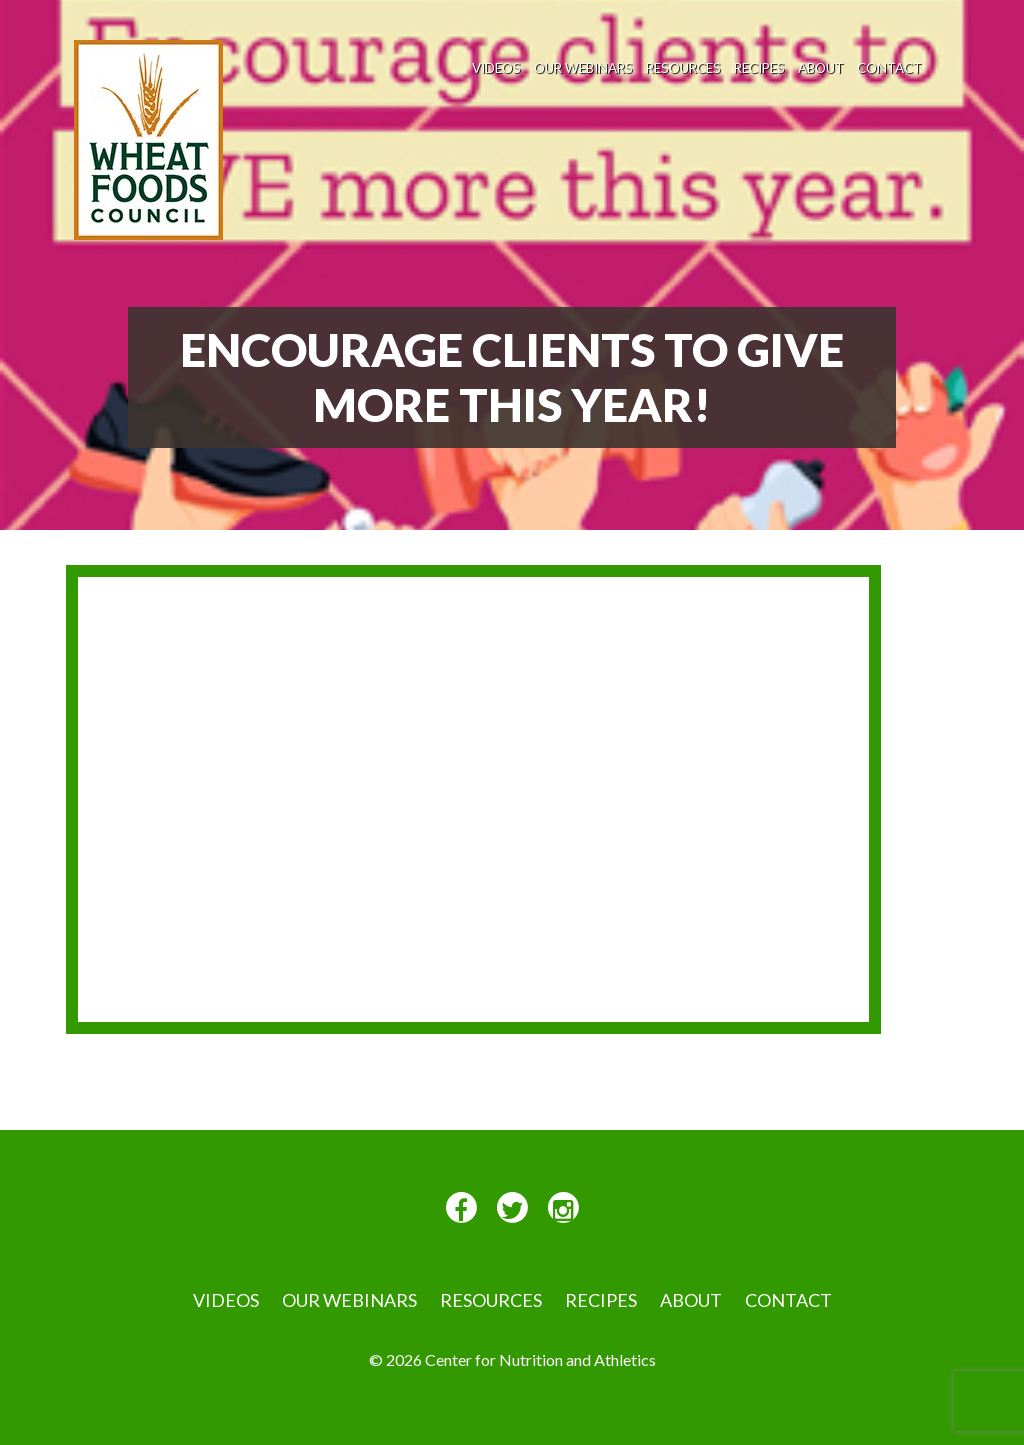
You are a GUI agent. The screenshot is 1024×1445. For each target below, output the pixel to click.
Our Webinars (583, 68)
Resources (683, 68)
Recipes (759, 68)
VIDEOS (496, 68)
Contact (889, 68)
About (821, 68)
